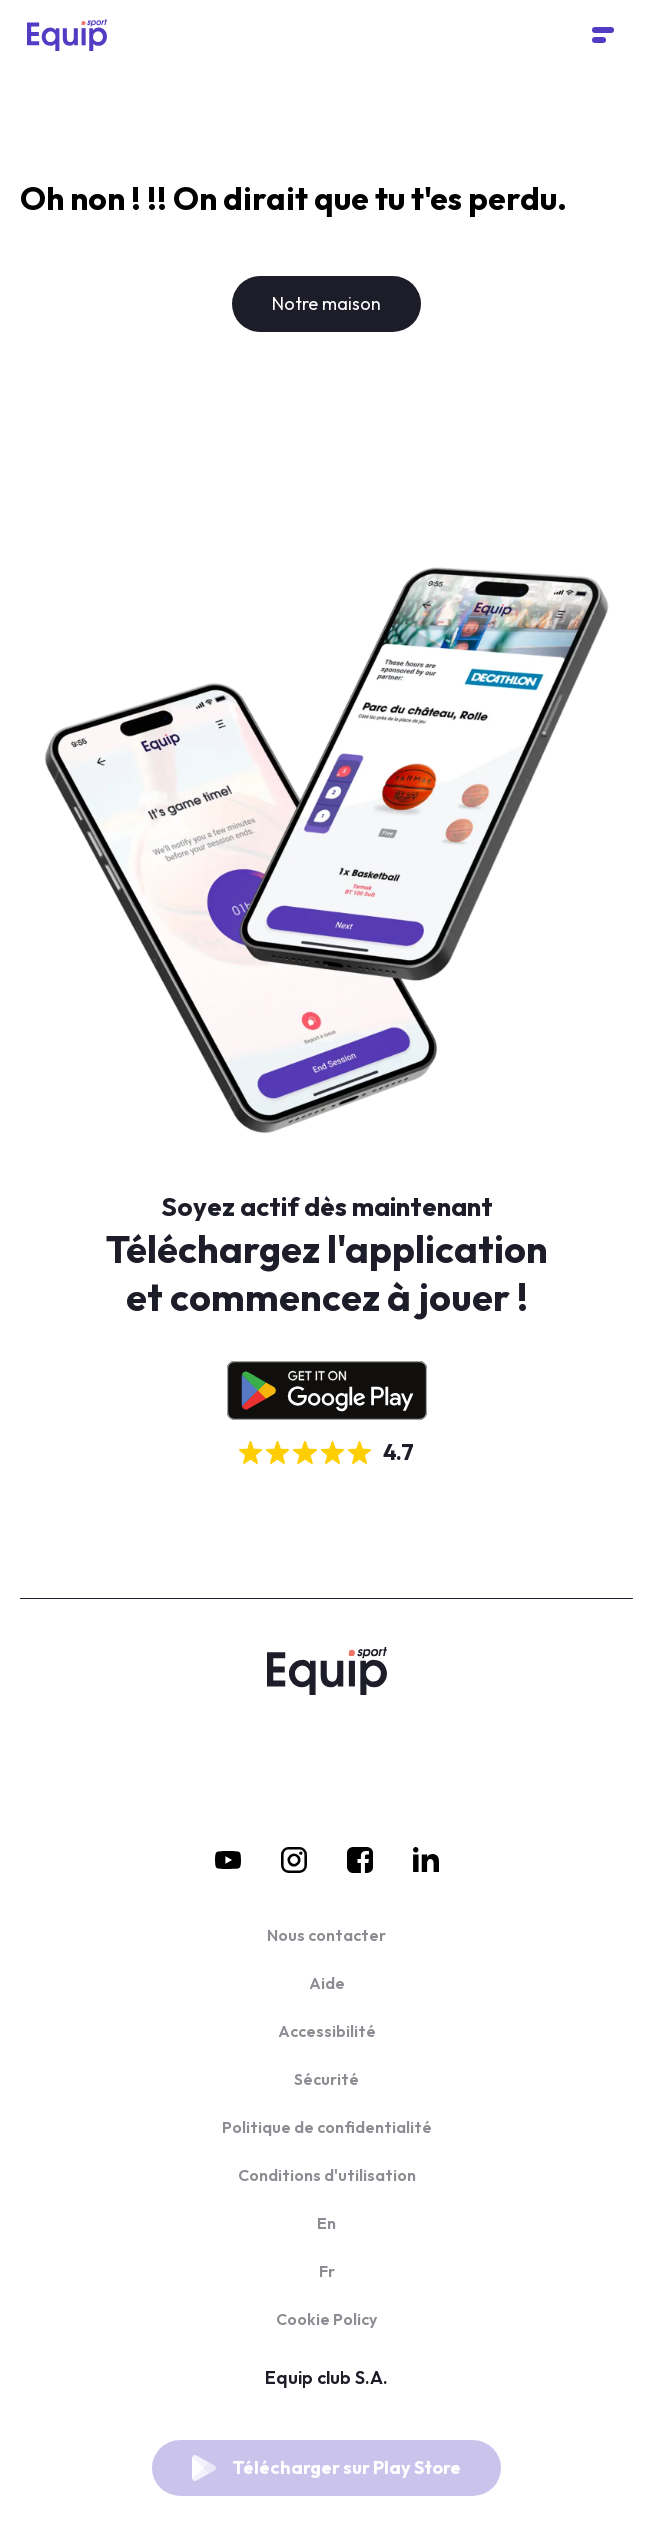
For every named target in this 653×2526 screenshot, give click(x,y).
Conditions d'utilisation (327, 2175)
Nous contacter (326, 1935)
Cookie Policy (326, 2319)
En (326, 2223)
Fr (327, 2271)
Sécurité (326, 2079)
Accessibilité (327, 2031)
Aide (327, 1983)
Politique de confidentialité (327, 2127)
